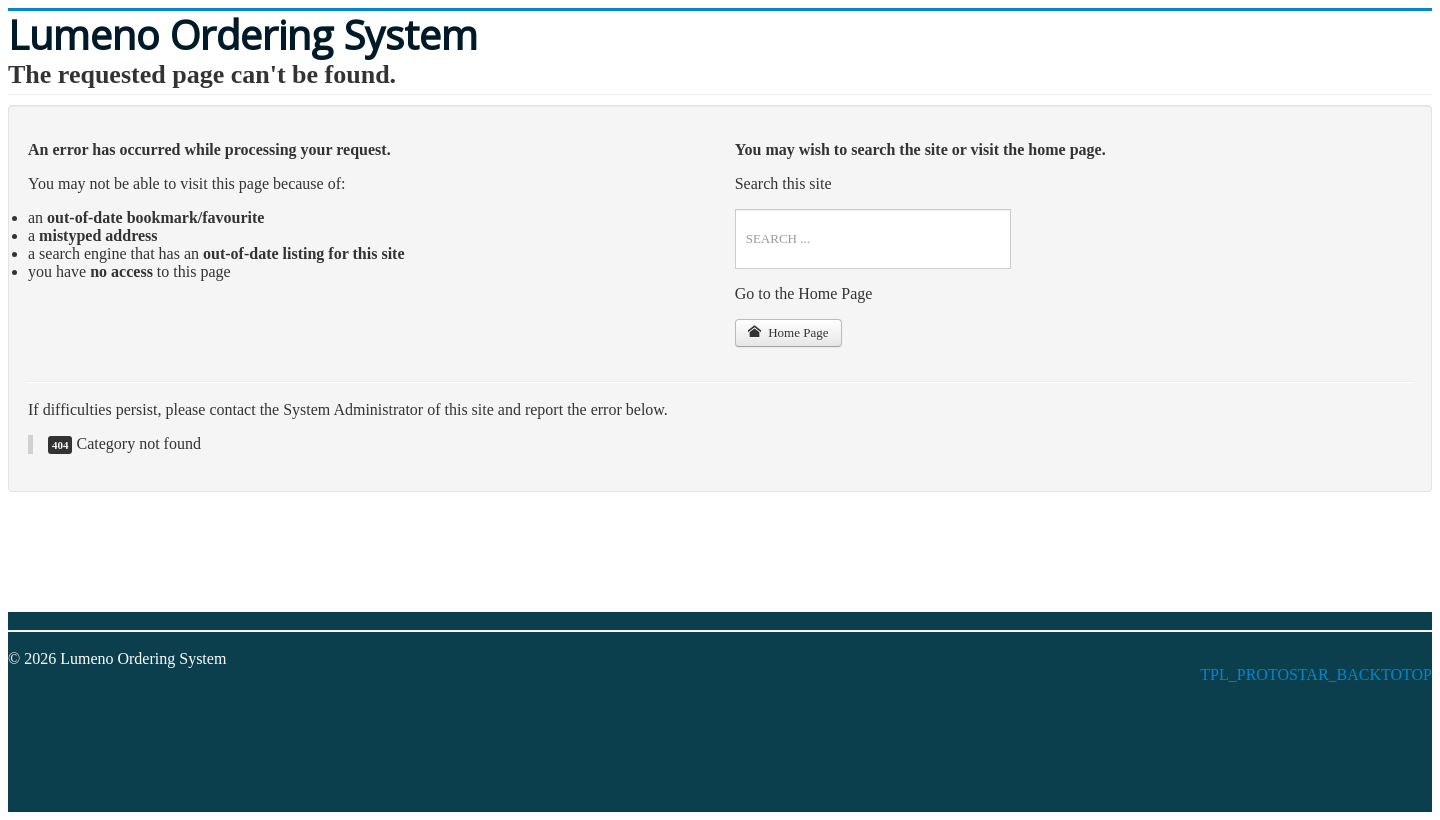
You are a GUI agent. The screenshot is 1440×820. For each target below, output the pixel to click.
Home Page (788, 332)
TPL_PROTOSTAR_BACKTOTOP (1316, 674)
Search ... (735, 209)
